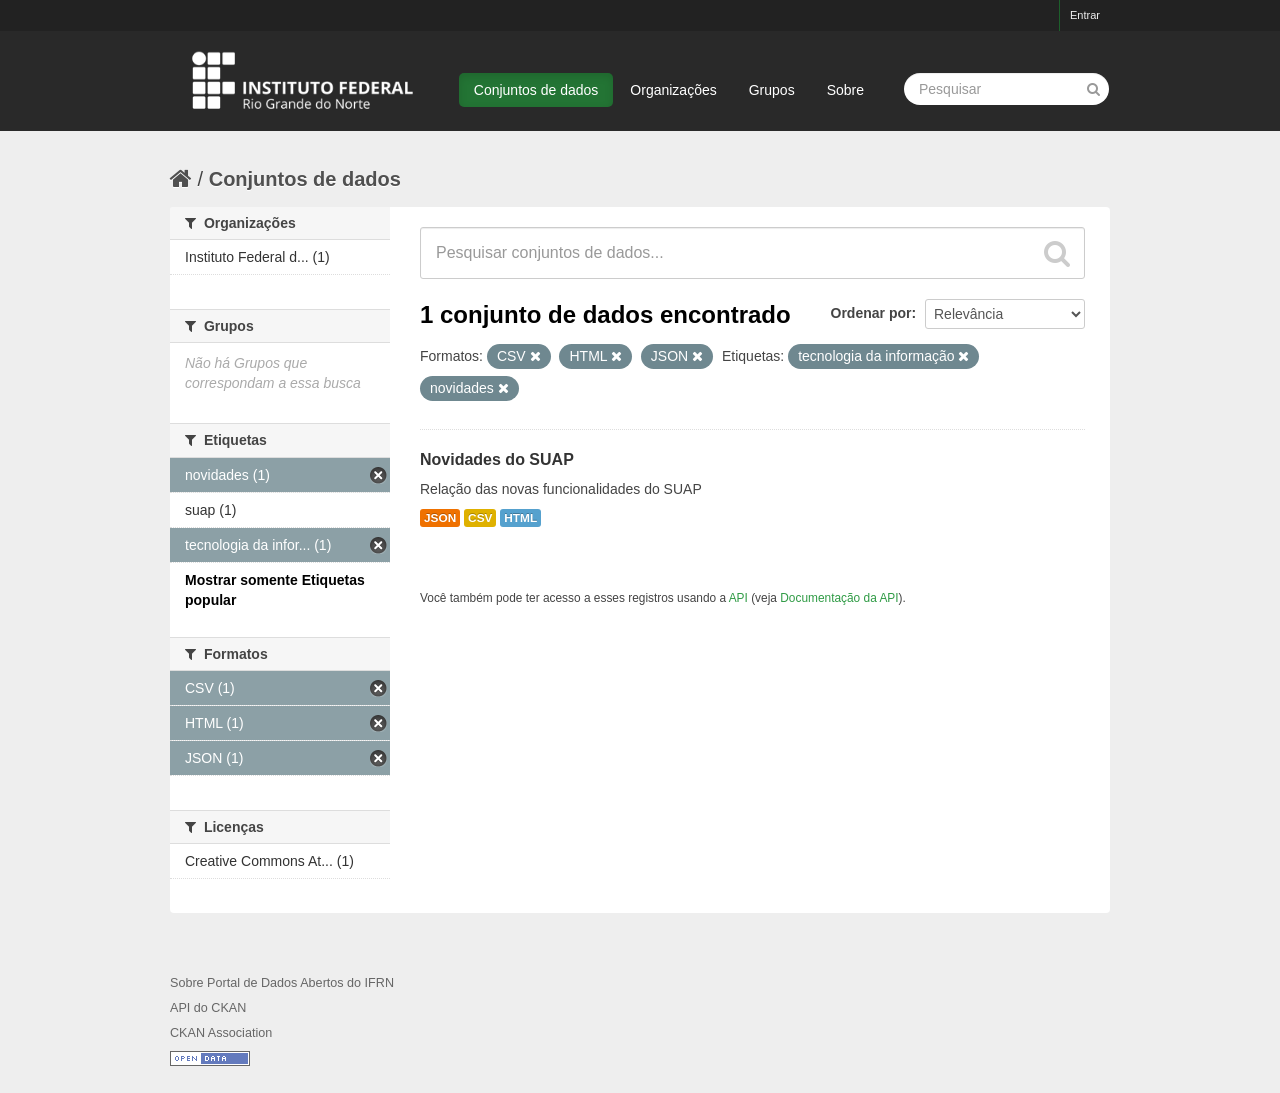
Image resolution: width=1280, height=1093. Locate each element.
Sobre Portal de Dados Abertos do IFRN (282, 983)
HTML (520, 518)
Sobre (845, 90)
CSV (480, 518)
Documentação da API (839, 598)
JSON (440, 518)
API (738, 598)
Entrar (1085, 15)
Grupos (772, 90)
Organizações (673, 90)
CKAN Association (221, 1033)
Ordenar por (871, 313)
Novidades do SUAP (497, 459)
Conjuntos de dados (536, 90)
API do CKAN (208, 1008)
